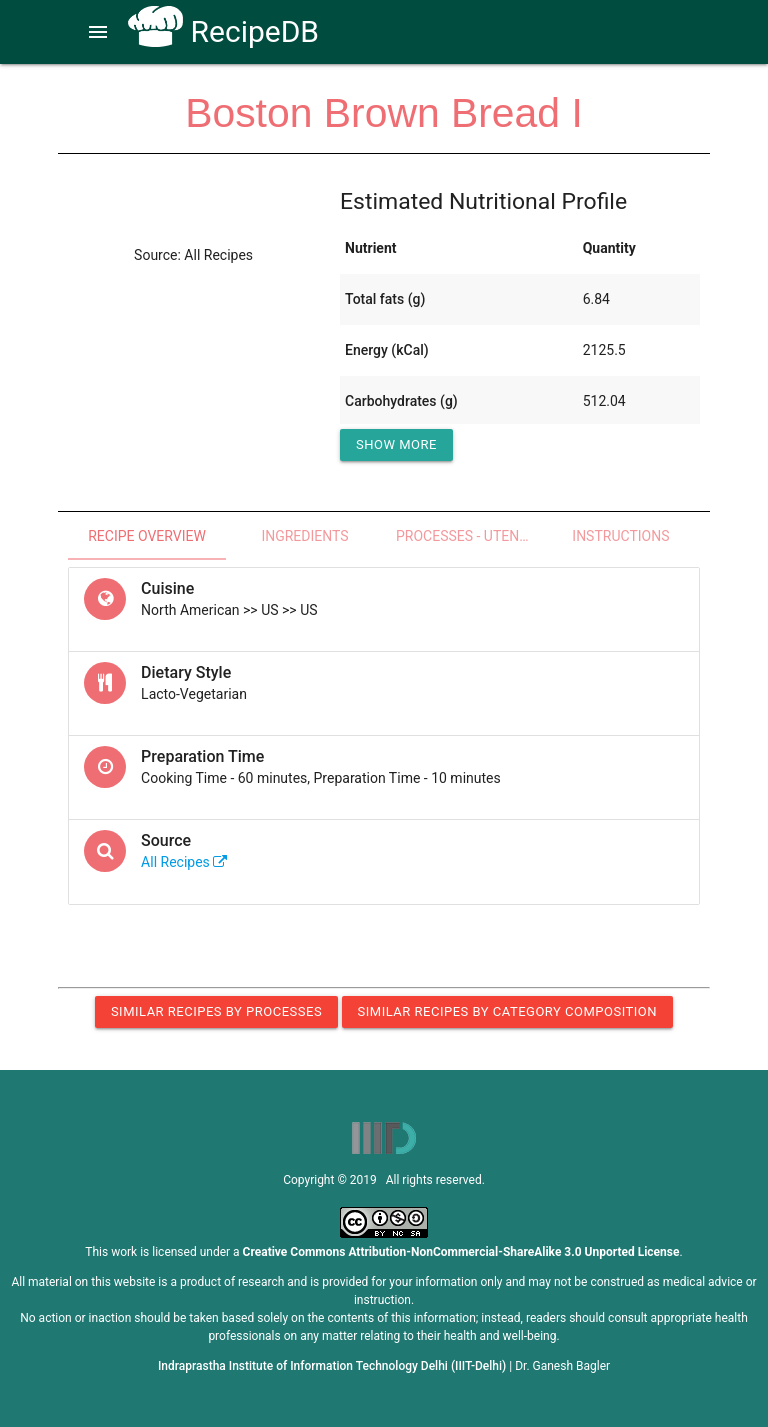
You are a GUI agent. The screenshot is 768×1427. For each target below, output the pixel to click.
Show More (396, 444)
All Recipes (184, 862)
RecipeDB (223, 31)
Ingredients (304, 536)
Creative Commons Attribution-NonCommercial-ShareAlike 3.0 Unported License (461, 1252)
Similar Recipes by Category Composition (507, 1011)
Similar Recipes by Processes (216, 1011)
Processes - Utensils (469, 536)
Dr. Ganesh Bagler (562, 1366)
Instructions (620, 536)
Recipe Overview (147, 536)
